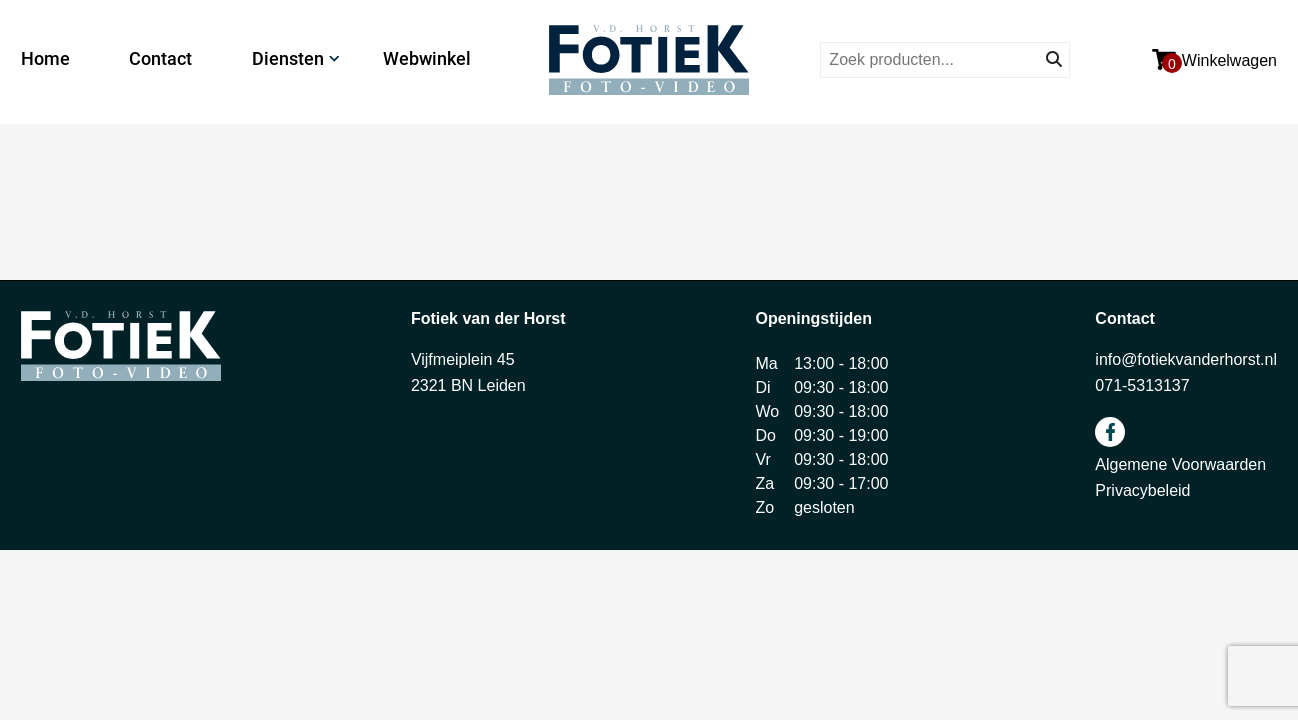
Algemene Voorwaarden (1180, 464)
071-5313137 (1142, 385)
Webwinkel (427, 58)
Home (45, 58)
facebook (1110, 432)
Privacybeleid (1142, 490)
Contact (160, 58)
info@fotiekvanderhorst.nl (1186, 359)
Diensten (288, 58)
